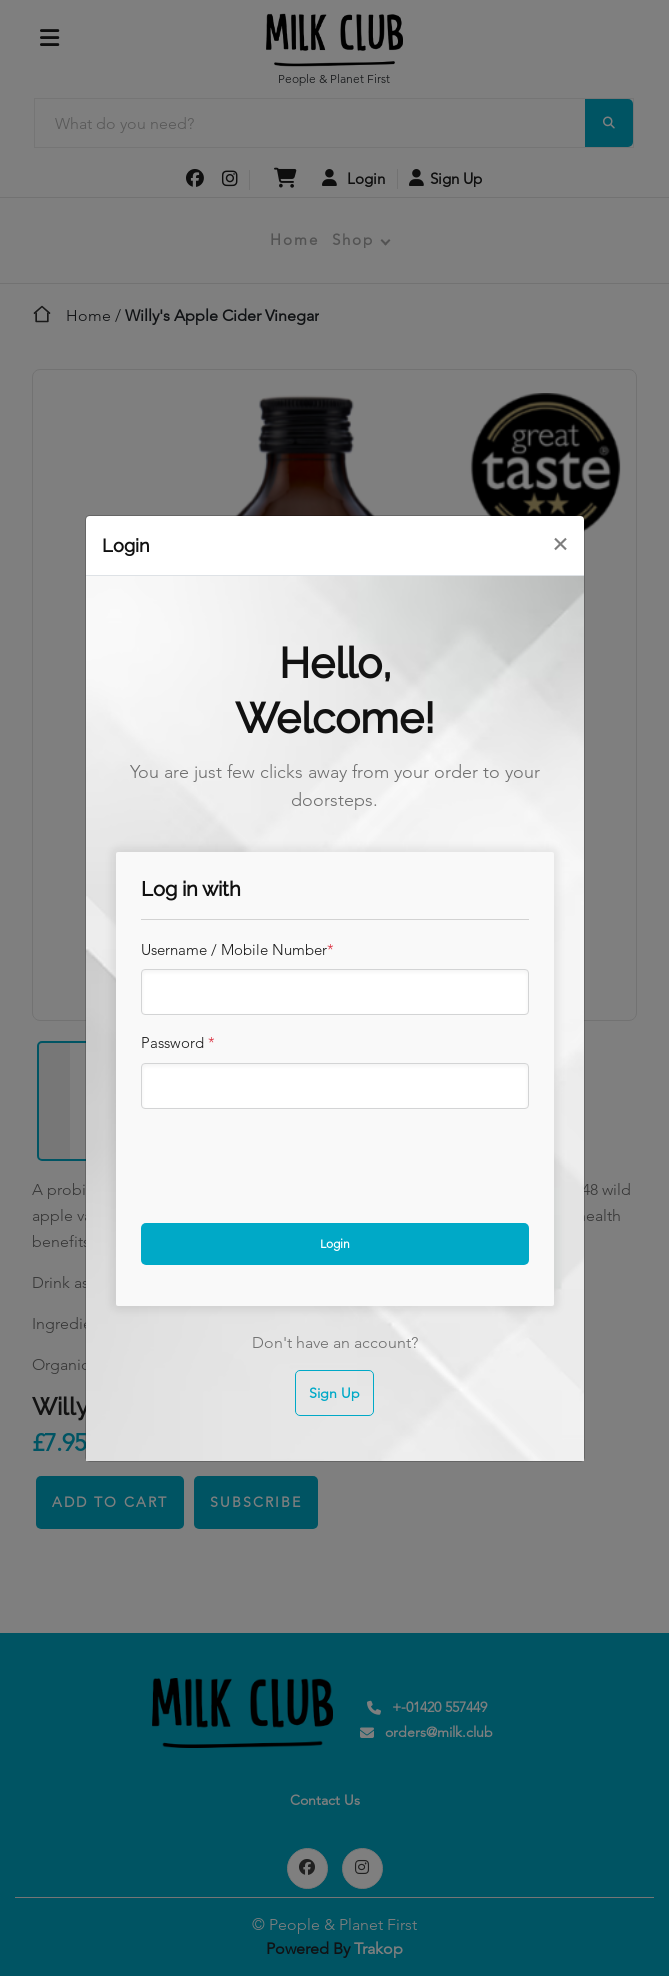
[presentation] (293, 1160)
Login (335, 1243)
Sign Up (334, 1393)
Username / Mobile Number (237, 949)
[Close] (560, 544)
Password (178, 1042)
